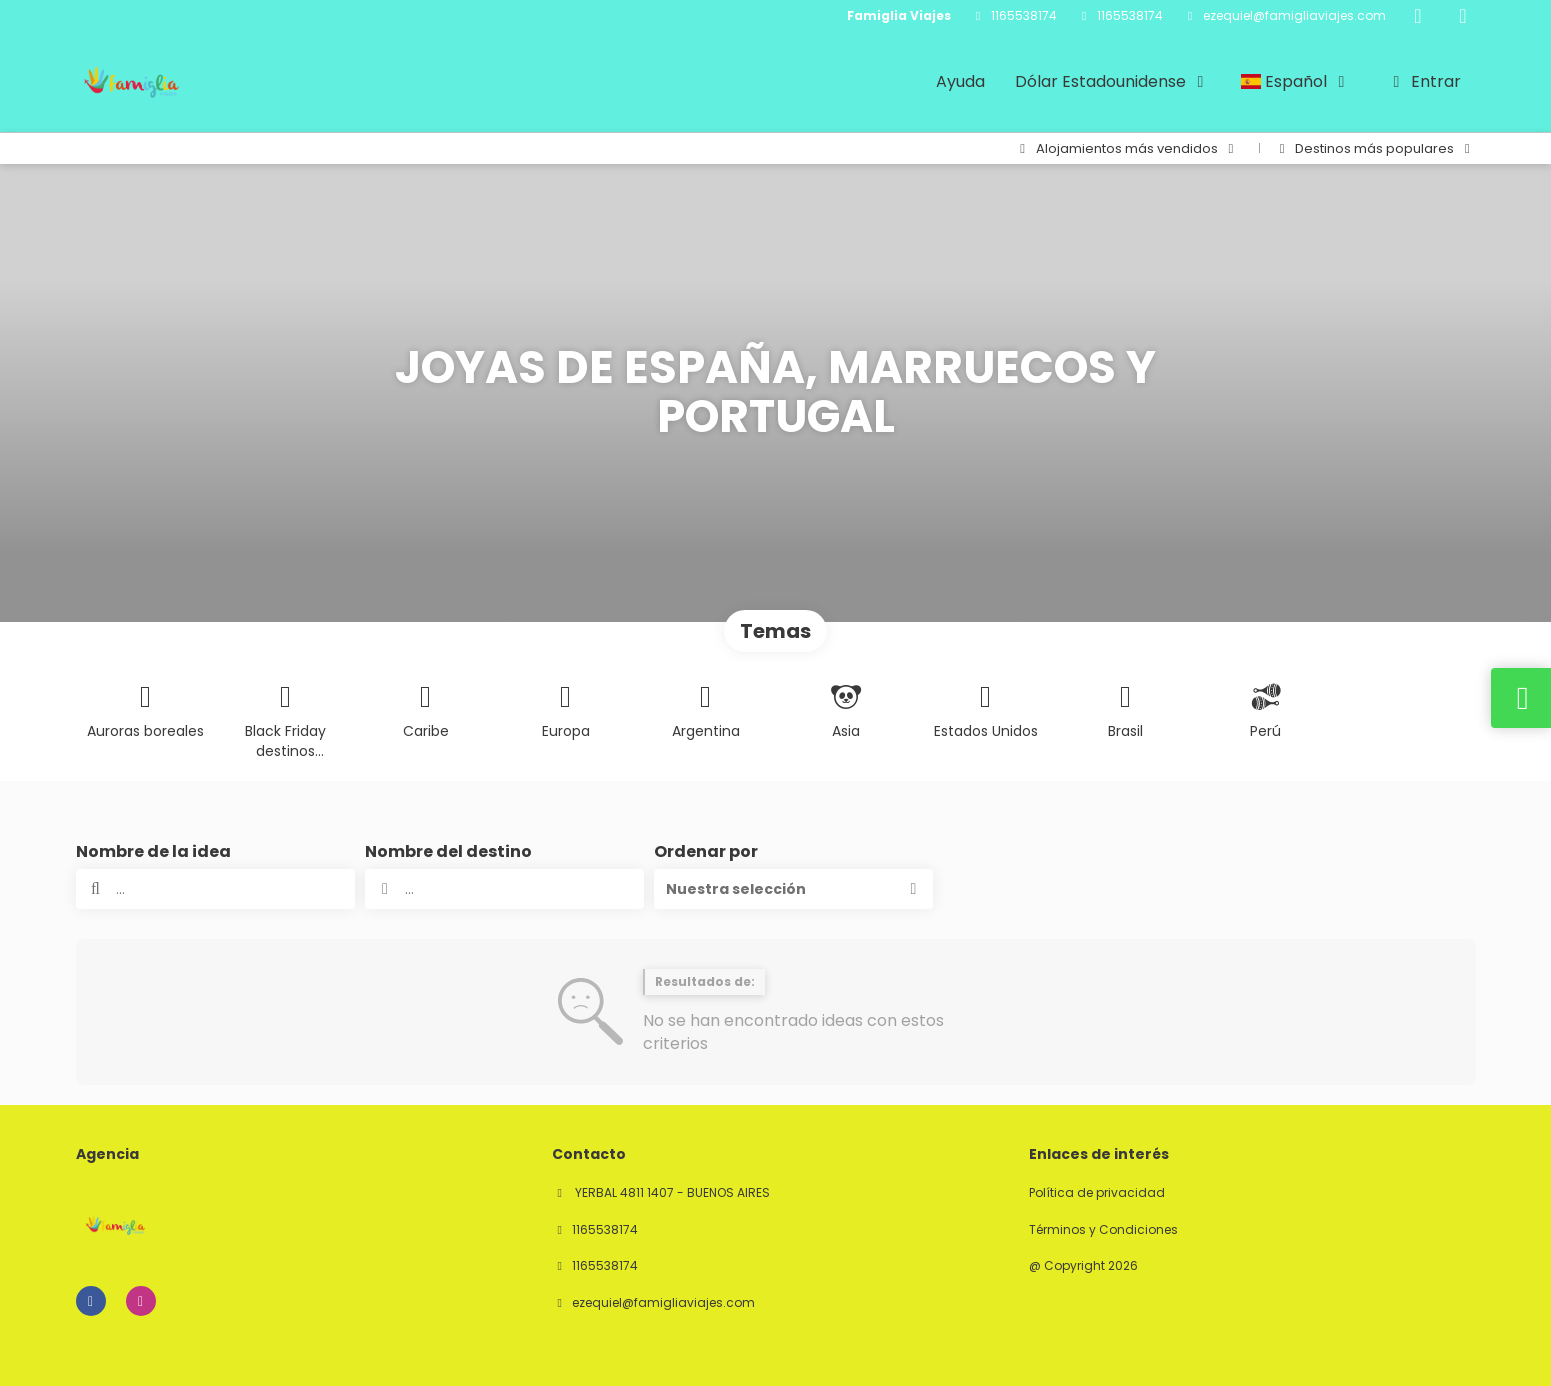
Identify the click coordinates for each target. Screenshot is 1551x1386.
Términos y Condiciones (1103, 1230)
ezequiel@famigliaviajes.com (1294, 16)
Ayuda (960, 81)
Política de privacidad (1097, 1193)
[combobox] (504, 889)
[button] (793, 889)
